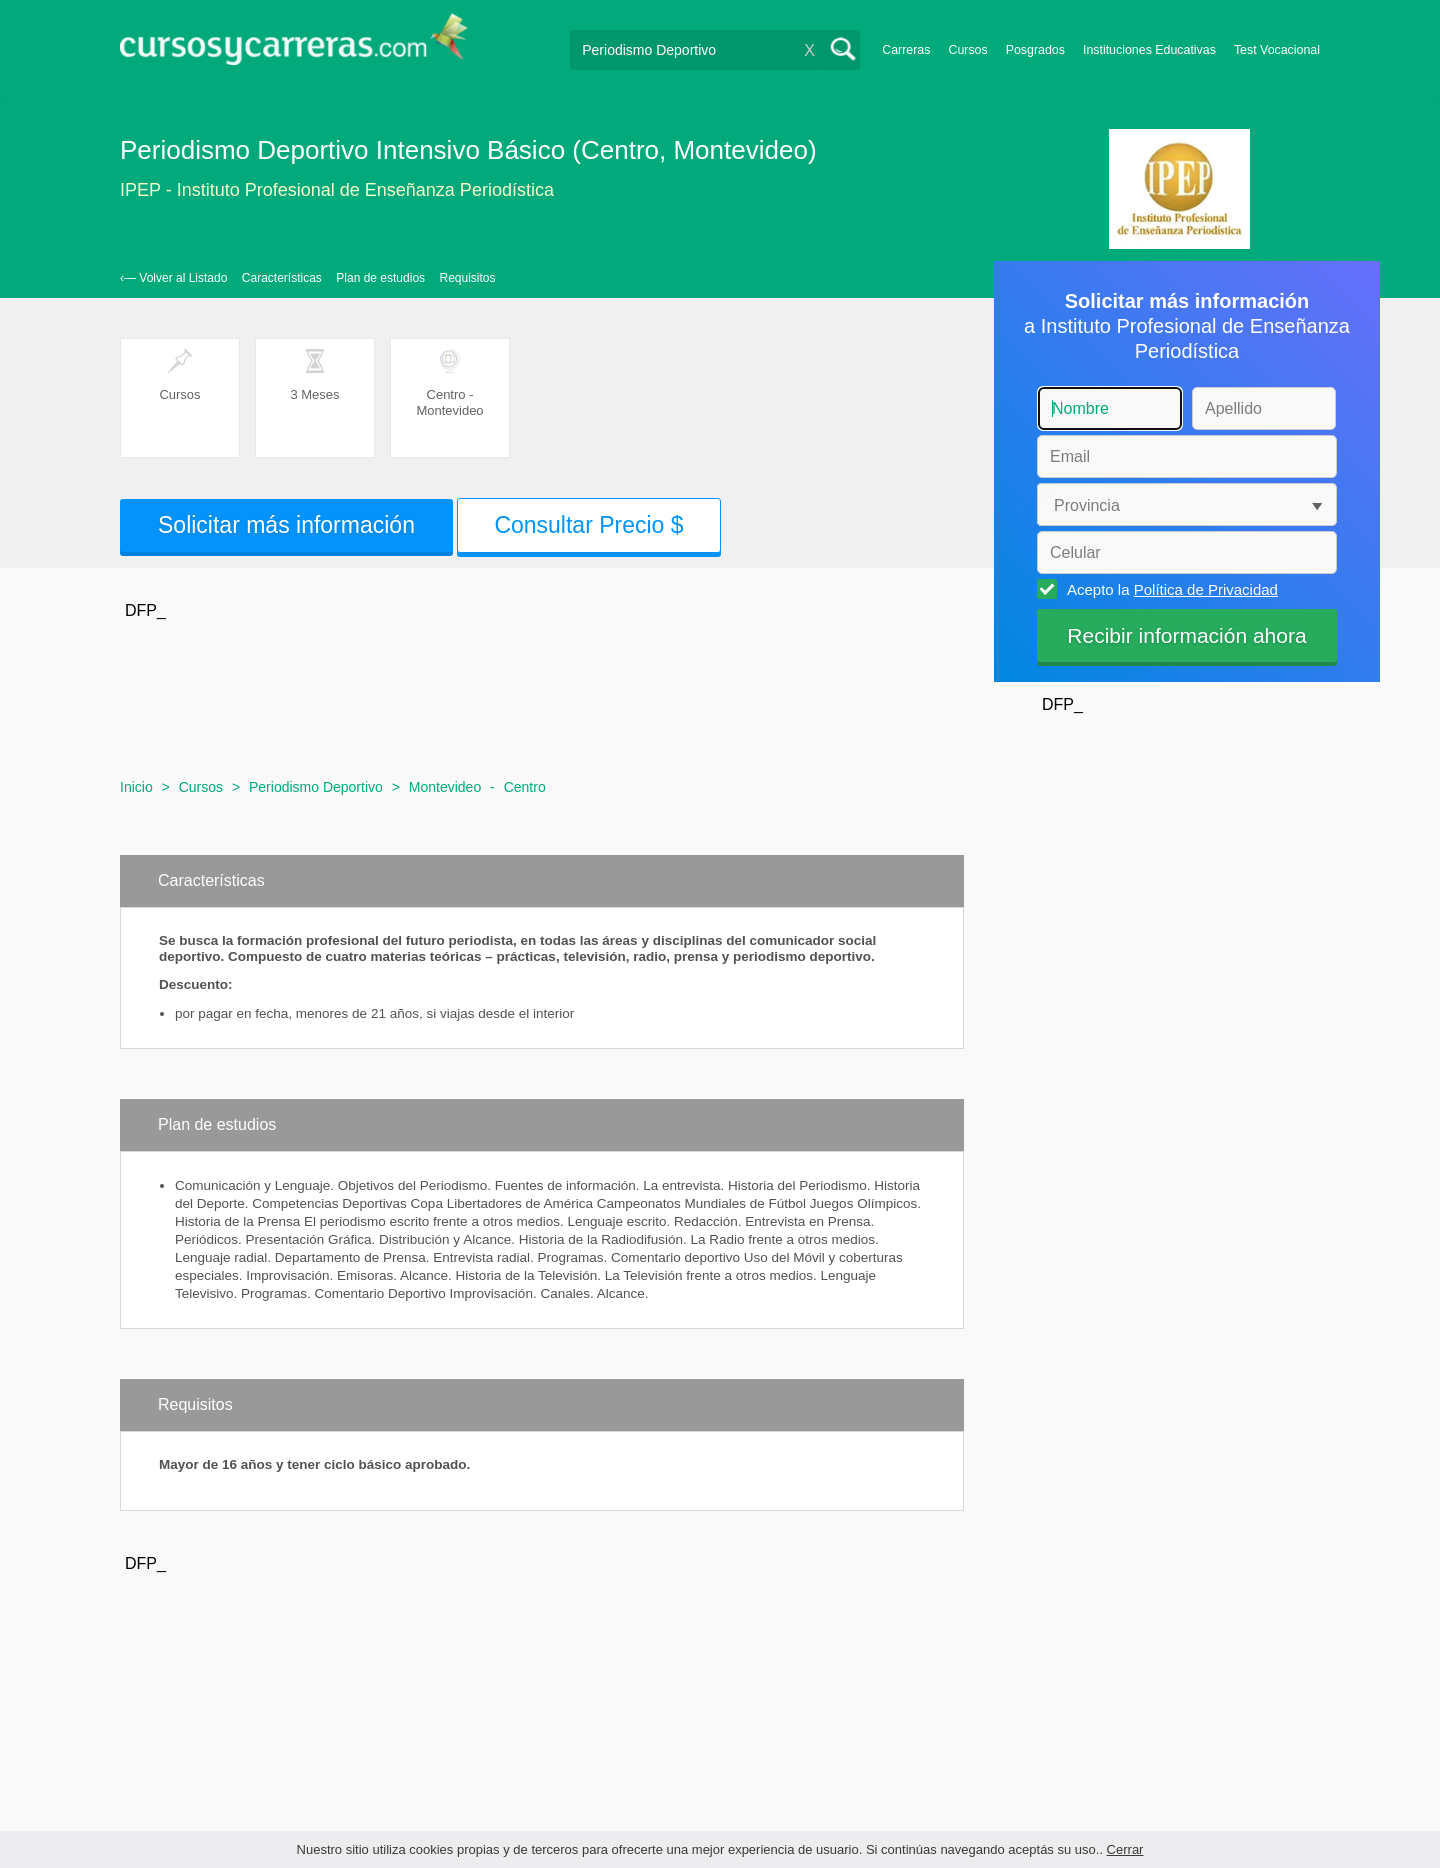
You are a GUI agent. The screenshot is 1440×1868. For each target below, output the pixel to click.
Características (282, 278)
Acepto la (1169, 589)
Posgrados (1035, 50)
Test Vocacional (1277, 50)
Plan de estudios (380, 278)
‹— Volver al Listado (173, 278)
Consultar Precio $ (588, 525)
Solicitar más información (286, 525)
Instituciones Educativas (1149, 50)
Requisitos (468, 278)
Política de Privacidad (1206, 589)
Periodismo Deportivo (316, 787)
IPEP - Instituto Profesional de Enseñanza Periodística (337, 190)
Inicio (136, 787)
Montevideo (445, 787)
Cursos (967, 50)
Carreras (906, 50)
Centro (525, 787)
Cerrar (1125, 1849)
